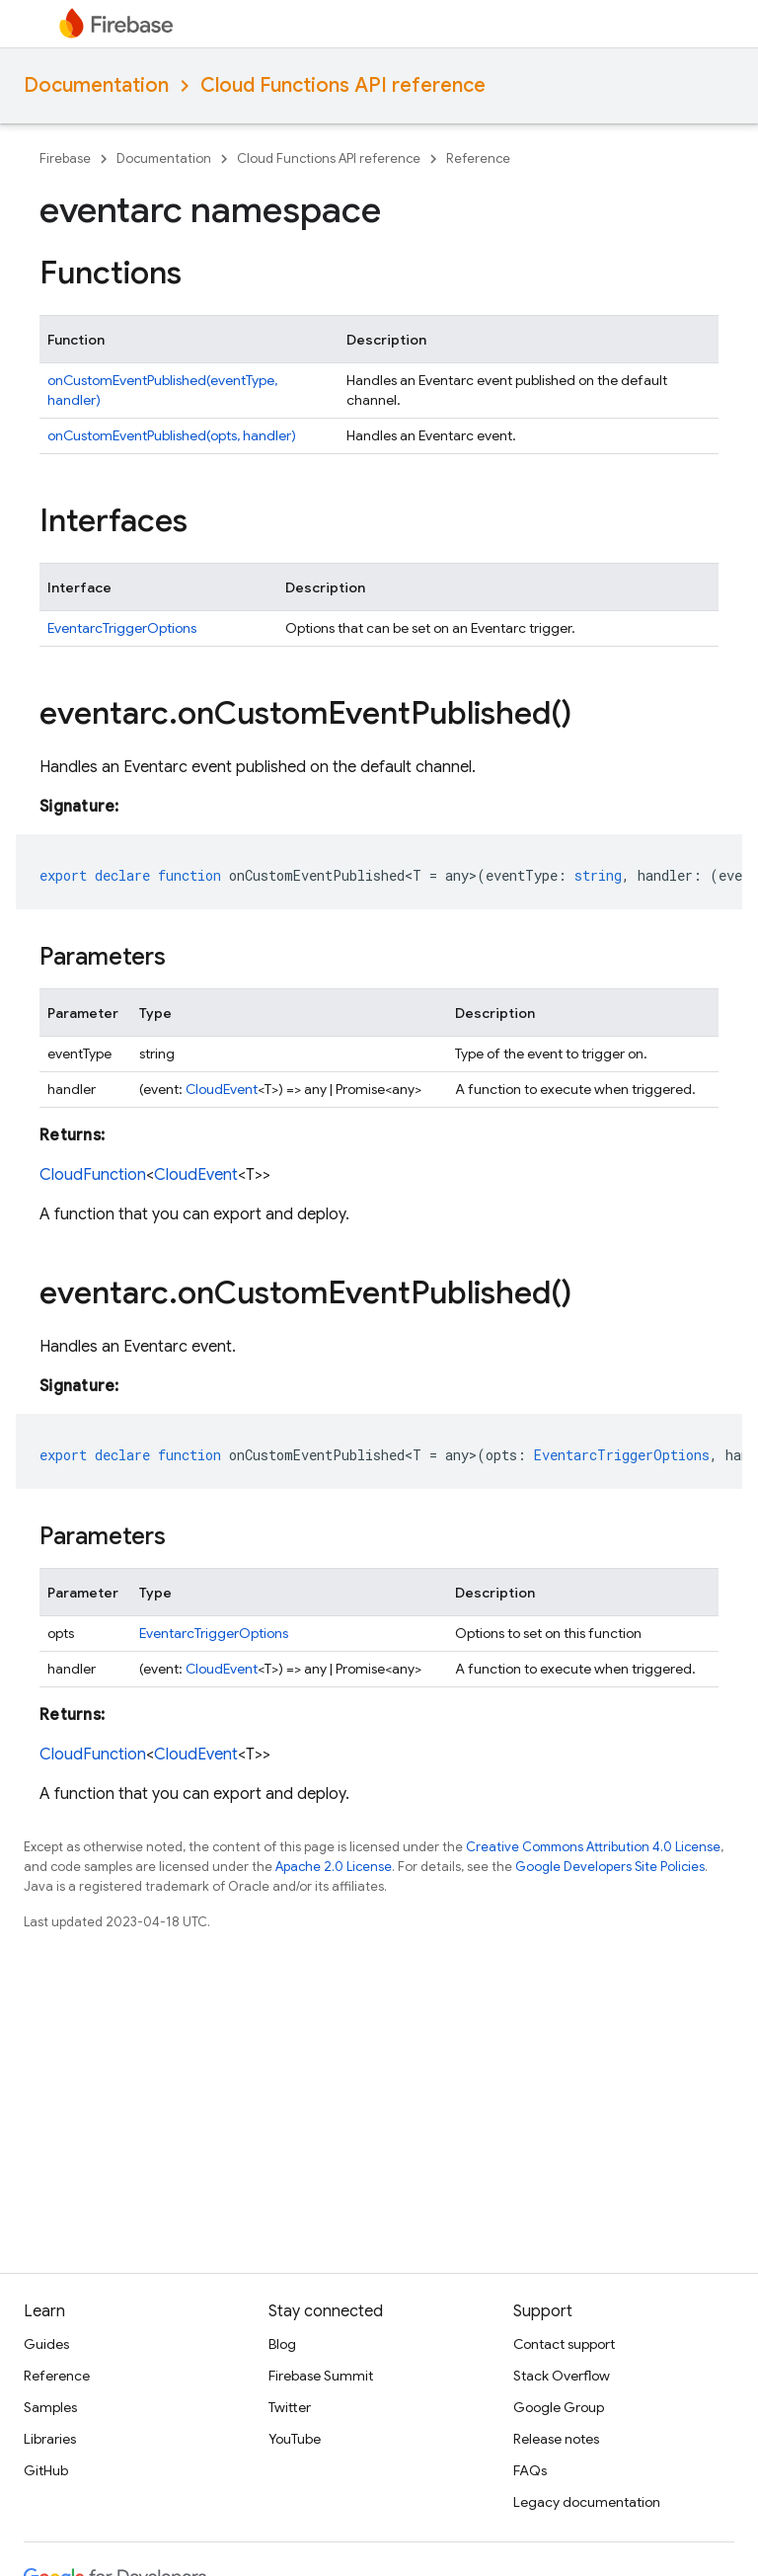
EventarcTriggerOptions (121, 628)
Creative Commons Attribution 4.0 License (593, 1846)
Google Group (558, 2407)
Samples (50, 2407)
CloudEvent (222, 1089)
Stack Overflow (561, 2375)
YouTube (294, 2439)
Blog (282, 2344)
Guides (46, 2344)
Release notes (556, 2439)
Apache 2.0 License (333, 1866)
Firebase (65, 158)
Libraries (50, 2439)
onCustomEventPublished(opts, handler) (171, 435)
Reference (478, 158)
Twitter (289, 2407)
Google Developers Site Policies (610, 1866)
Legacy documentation (586, 2502)
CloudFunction (92, 1175)
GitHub (46, 2470)
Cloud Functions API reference (343, 85)
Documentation (96, 85)
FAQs (530, 2470)
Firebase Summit (320, 2375)
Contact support (564, 2344)
